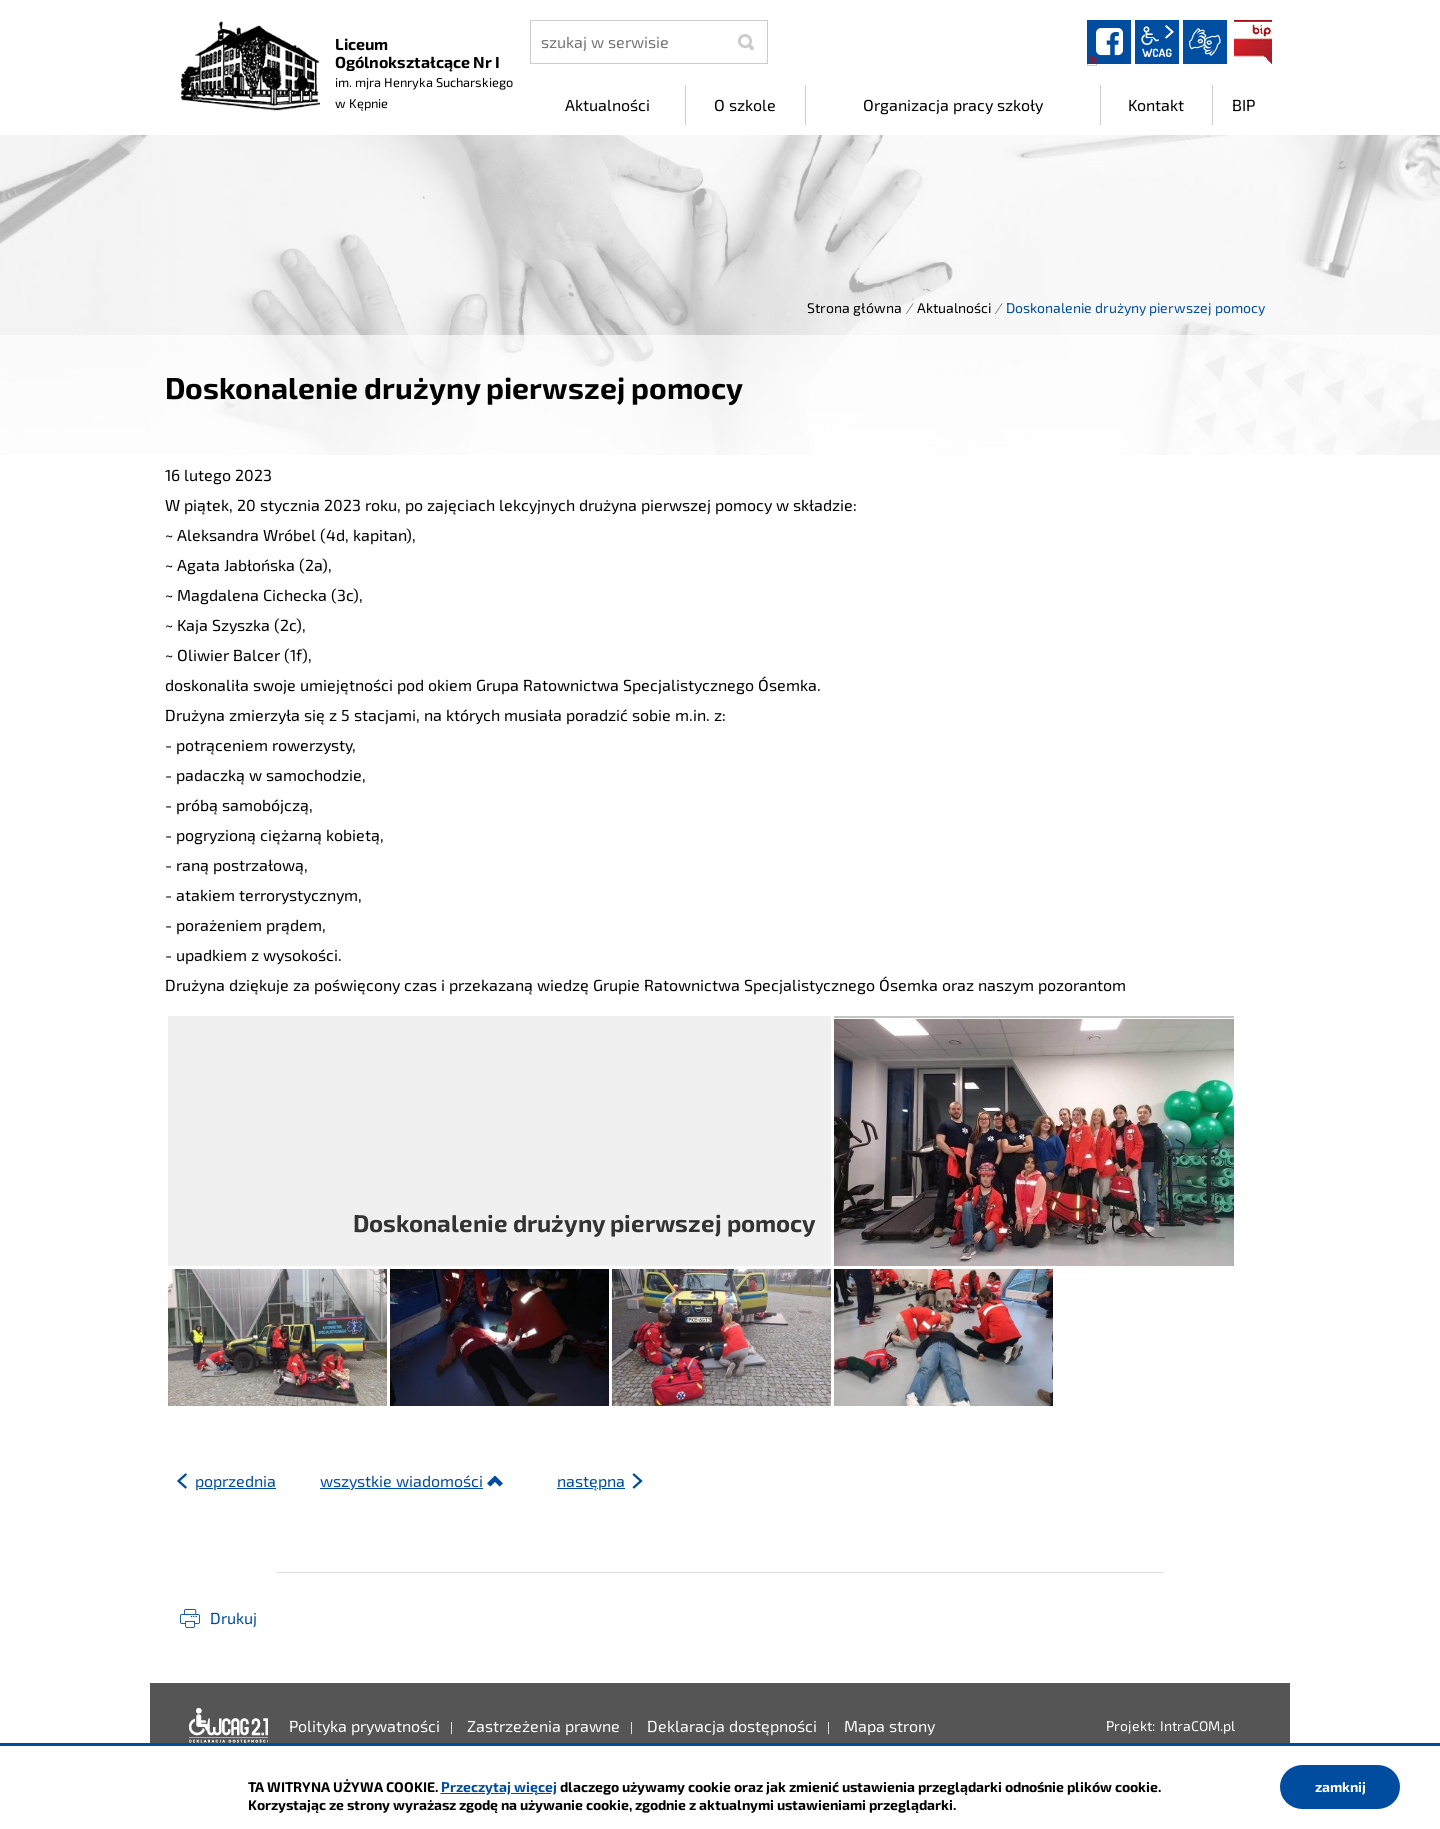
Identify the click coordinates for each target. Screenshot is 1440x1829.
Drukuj (233, 1617)
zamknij (1340, 1786)
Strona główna (854, 307)
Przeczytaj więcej (499, 1786)
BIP (1253, 42)
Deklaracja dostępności (229, 1726)
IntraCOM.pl (1197, 1725)
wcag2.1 (1157, 42)
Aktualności (954, 307)
